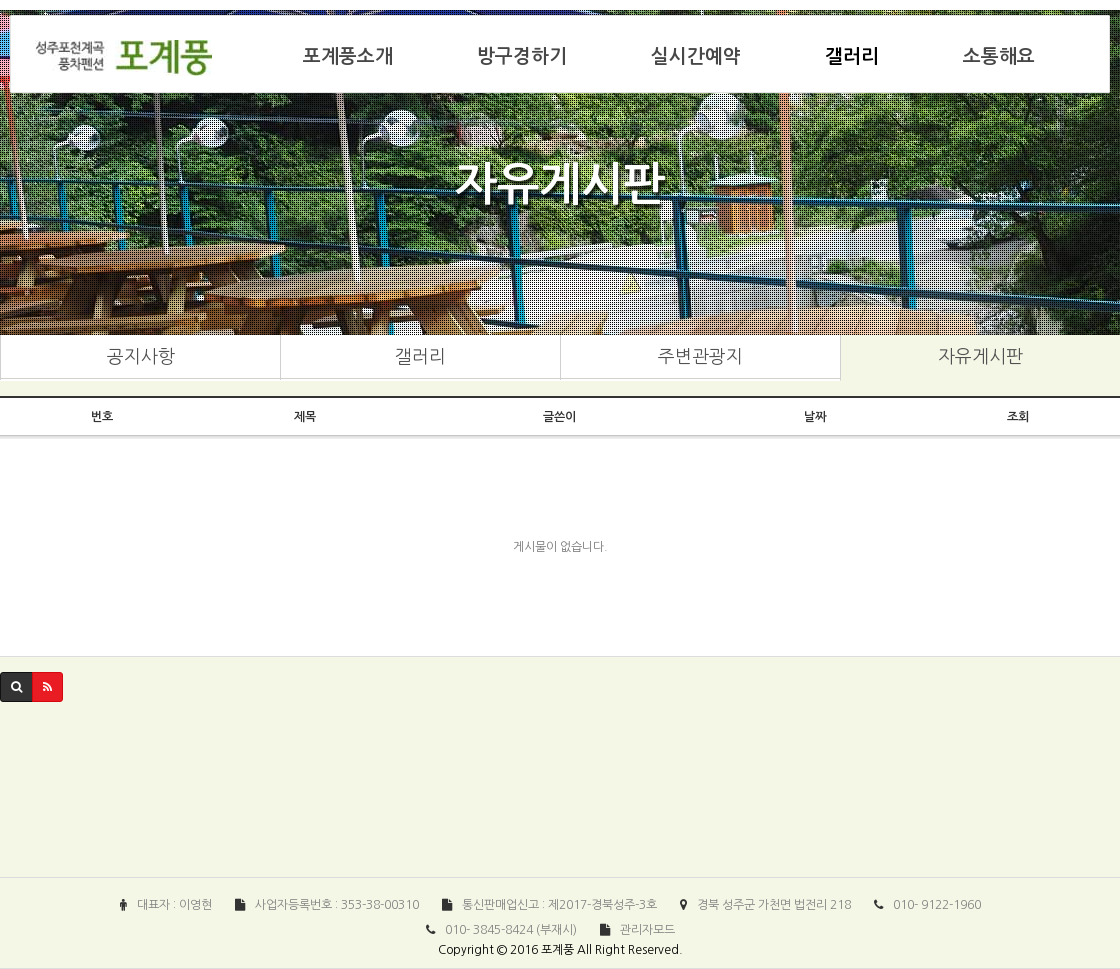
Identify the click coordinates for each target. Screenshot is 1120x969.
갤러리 (852, 56)
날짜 (815, 417)
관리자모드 (647, 930)
